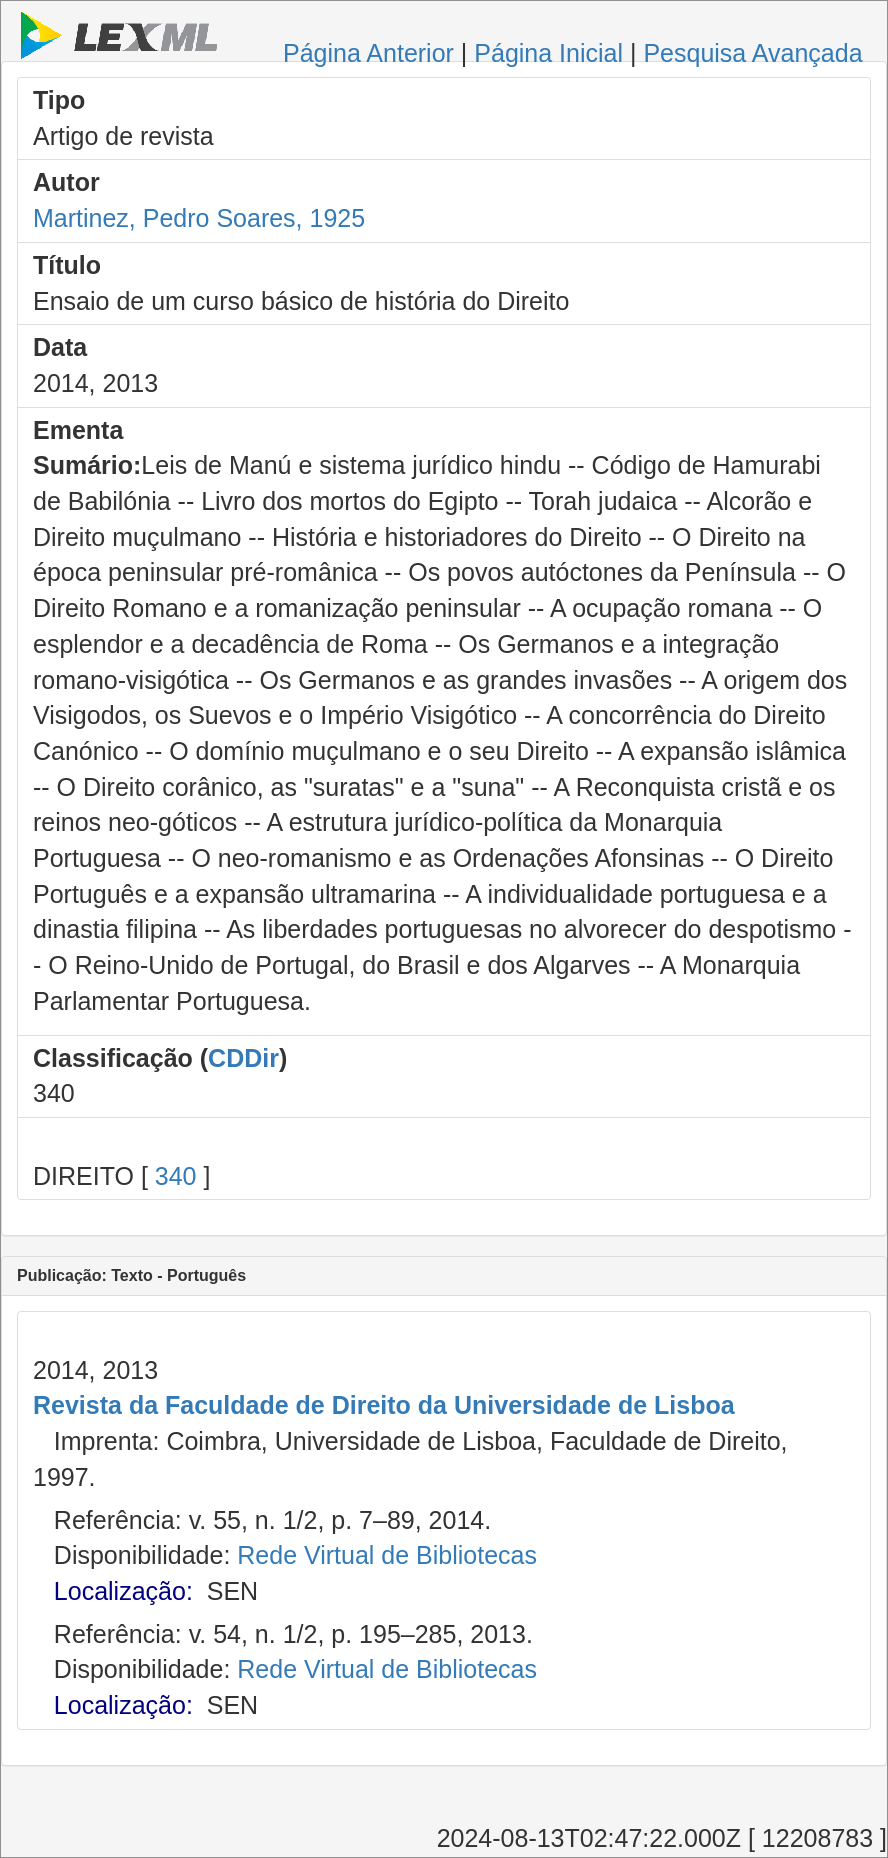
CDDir (243, 1058)
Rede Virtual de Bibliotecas (387, 1555)
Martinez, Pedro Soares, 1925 (199, 218)
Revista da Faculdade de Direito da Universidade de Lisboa (384, 1405)
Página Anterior (368, 53)
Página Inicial (548, 53)
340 (176, 1176)
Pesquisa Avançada (752, 53)
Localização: (123, 1591)
